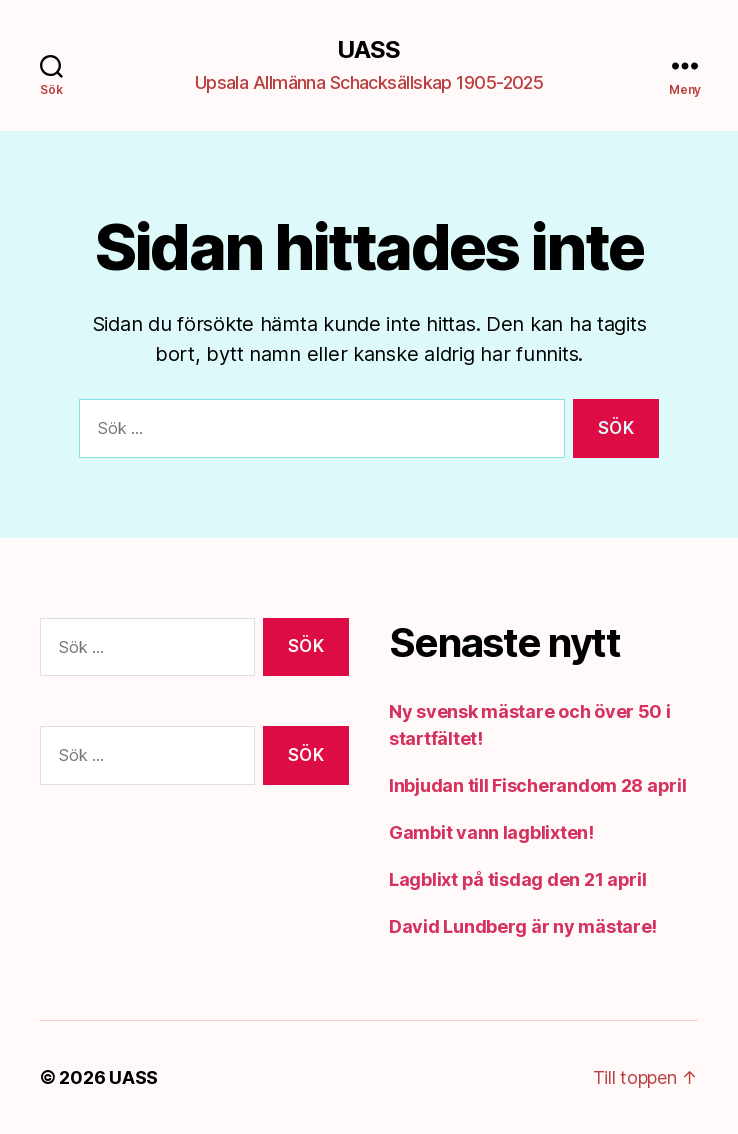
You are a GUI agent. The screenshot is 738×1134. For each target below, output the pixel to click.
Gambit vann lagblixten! (491, 832)
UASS (368, 50)
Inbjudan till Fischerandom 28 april (538, 785)
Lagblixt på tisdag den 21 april (518, 879)
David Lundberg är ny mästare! (523, 926)
